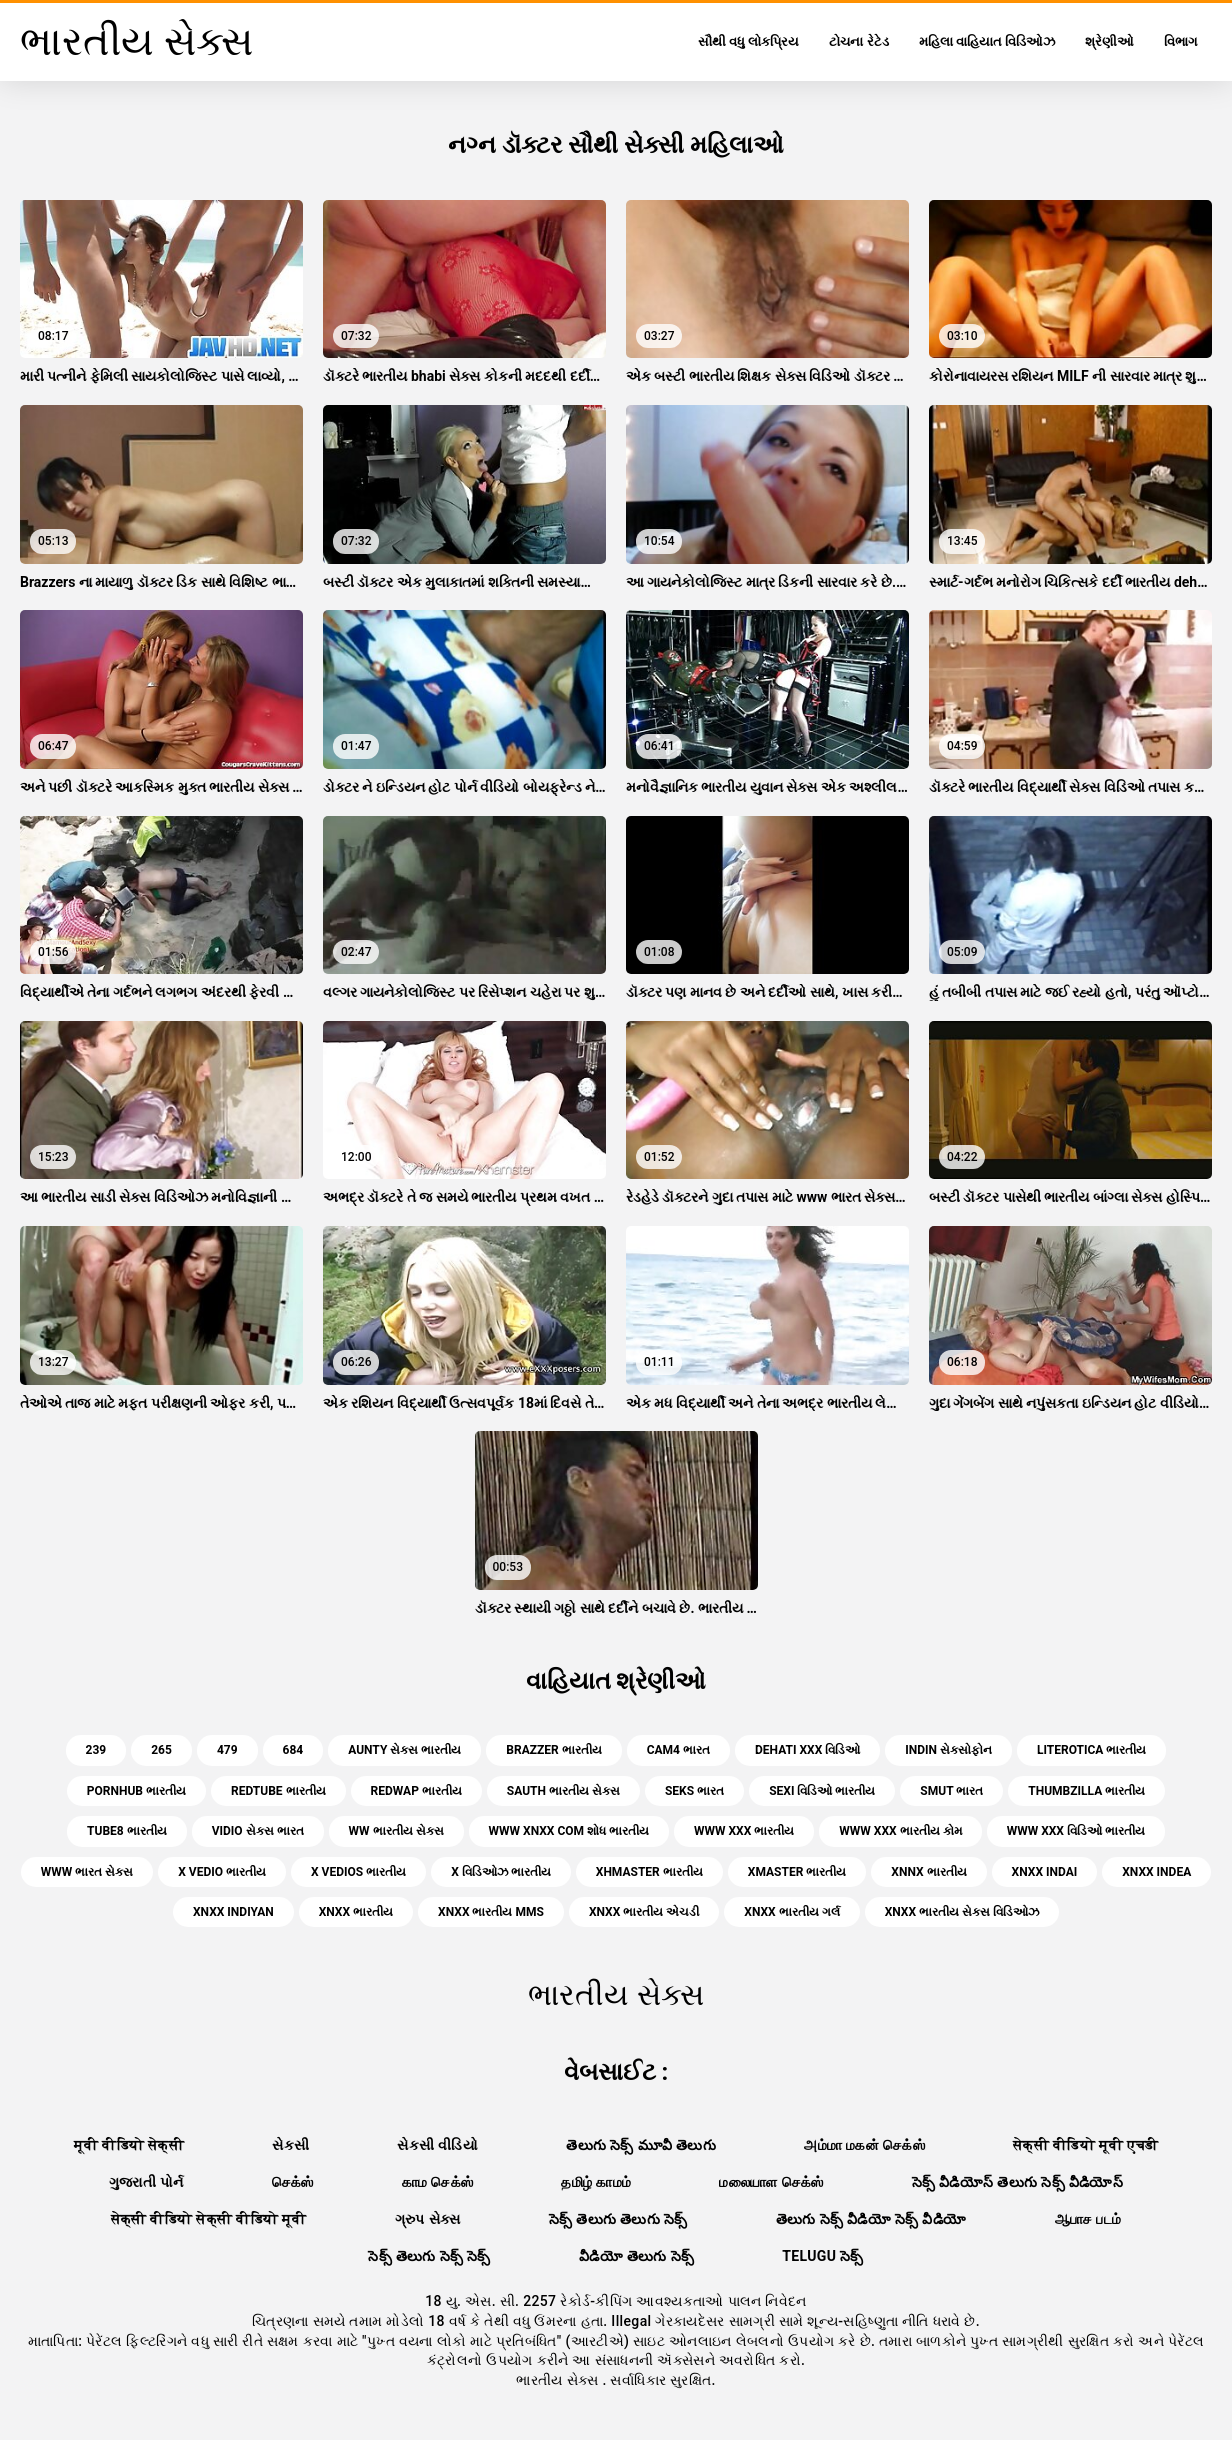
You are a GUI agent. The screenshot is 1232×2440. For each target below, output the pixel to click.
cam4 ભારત (678, 1750)
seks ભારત (694, 1791)
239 (96, 1750)
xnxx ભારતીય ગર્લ (791, 1912)
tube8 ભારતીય (127, 1831)
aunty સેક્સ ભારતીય (404, 1750)
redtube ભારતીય (278, 1791)
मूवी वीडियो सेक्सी (129, 2145)
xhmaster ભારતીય (649, 1872)
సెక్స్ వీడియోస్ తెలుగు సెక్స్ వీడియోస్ (1018, 2182)
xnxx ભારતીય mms (491, 1912)
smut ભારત (951, 1791)
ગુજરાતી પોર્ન (146, 2182)
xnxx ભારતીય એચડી (644, 1912)
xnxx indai (1045, 1872)
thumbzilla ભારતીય (1086, 1791)
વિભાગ (1180, 41)
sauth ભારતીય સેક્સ (563, 1791)
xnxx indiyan (233, 1912)
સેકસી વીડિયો (437, 2145)
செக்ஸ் (293, 2182)
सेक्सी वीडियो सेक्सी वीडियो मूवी (209, 2219)
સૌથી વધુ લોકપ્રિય (748, 41)
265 (161, 1750)
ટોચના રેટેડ (858, 41)
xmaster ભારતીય (797, 1872)
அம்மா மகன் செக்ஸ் (864, 2145)
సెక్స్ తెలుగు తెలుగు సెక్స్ (618, 2219)
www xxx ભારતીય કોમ (900, 1831)
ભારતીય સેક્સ (559, 2380)
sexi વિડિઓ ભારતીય (822, 1791)
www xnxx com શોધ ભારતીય (569, 1831)
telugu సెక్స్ (823, 2256)
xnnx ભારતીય (928, 1872)
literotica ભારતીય (1091, 1750)
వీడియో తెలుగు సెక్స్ (636, 2256)
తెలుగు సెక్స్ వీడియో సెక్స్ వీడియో (871, 2219)
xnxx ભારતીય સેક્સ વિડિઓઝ (962, 1912)
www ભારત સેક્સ (87, 1872)
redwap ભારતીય (416, 1791)
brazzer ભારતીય (553, 1750)
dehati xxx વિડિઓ (807, 1750)
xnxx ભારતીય (356, 1912)
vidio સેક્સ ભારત (258, 1831)
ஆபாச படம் (1088, 2219)
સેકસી (290, 2145)
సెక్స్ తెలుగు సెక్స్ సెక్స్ (429, 2256)
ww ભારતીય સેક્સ (396, 1831)
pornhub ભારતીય (136, 1791)
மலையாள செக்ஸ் (771, 2182)
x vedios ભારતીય (358, 1872)
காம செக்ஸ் (438, 2182)
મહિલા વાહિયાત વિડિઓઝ (987, 41)
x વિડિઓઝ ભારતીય (501, 1872)
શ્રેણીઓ (1109, 41)
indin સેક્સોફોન (948, 1750)
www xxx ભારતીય (744, 1831)
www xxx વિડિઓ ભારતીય (1076, 1831)
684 (293, 1750)
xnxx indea (1156, 1872)
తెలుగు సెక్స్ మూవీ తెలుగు (641, 2145)
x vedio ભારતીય (222, 1872)
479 (227, 1750)
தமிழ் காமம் (596, 2182)
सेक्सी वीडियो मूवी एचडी (1085, 2145)
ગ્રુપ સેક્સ (428, 2219)
